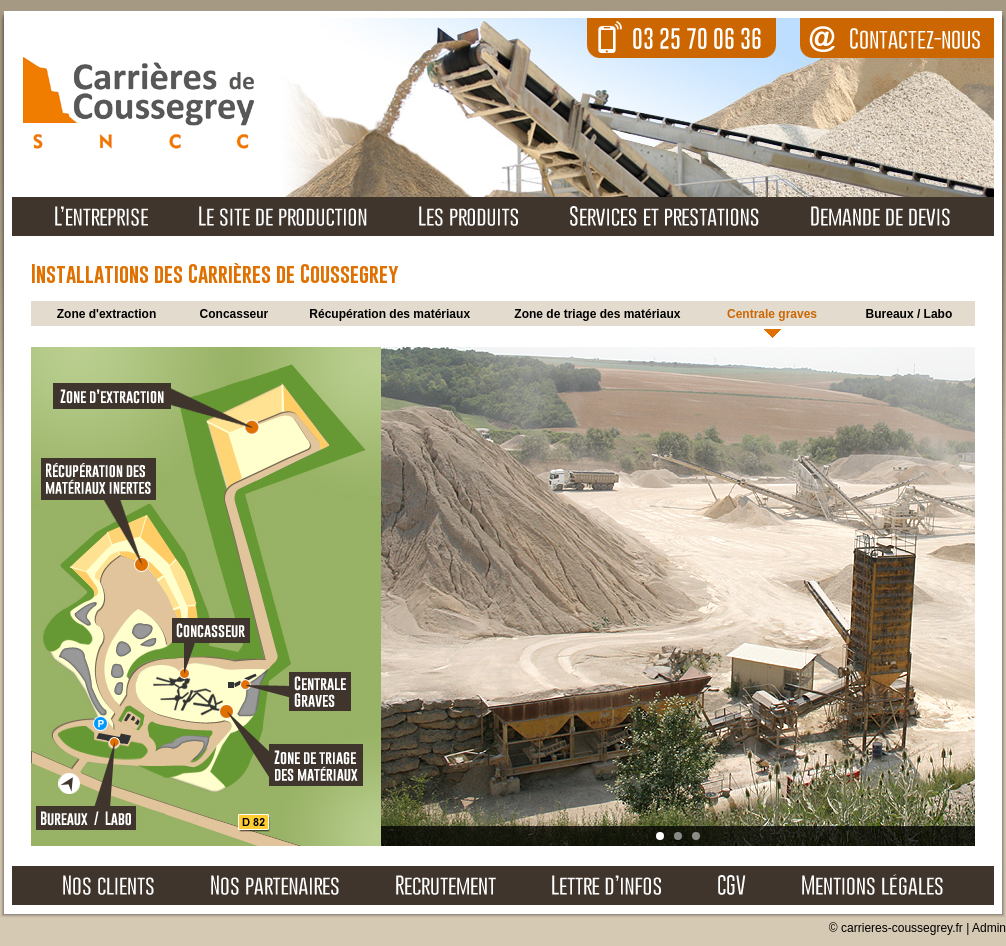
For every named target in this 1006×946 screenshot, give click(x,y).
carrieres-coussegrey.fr (902, 928)
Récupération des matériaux (389, 314)
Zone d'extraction (107, 314)
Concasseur (234, 314)
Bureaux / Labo (909, 314)
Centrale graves (772, 314)
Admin (989, 928)
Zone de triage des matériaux (597, 314)
